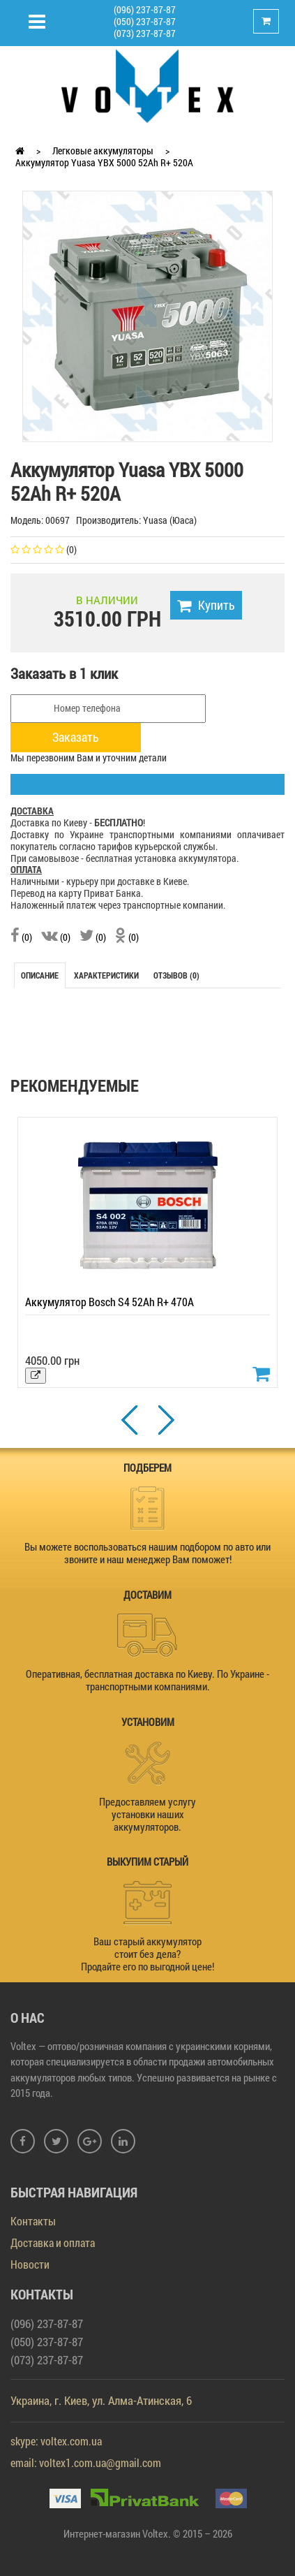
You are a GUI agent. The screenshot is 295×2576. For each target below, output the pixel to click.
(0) (21, 937)
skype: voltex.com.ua (56, 2441)
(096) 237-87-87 (145, 9)
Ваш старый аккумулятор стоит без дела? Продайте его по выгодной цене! (147, 1954)
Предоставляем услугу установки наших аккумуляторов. (147, 1814)
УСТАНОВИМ (147, 1721)
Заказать (75, 737)
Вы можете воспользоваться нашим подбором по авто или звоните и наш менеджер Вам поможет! (147, 1552)
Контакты (33, 2220)
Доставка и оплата (52, 2242)
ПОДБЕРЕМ (147, 1467)
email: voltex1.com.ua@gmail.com (85, 2462)
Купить (206, 605)
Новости (30, 2264)
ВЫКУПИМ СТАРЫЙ (147, 1861)
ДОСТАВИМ (147, 1594)
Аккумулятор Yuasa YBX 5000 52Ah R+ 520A (104, 162)
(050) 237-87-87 (145, 21)
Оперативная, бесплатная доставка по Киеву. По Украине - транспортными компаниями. (147, 1679)
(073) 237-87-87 (145, 33)
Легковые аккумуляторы (102, 150)
